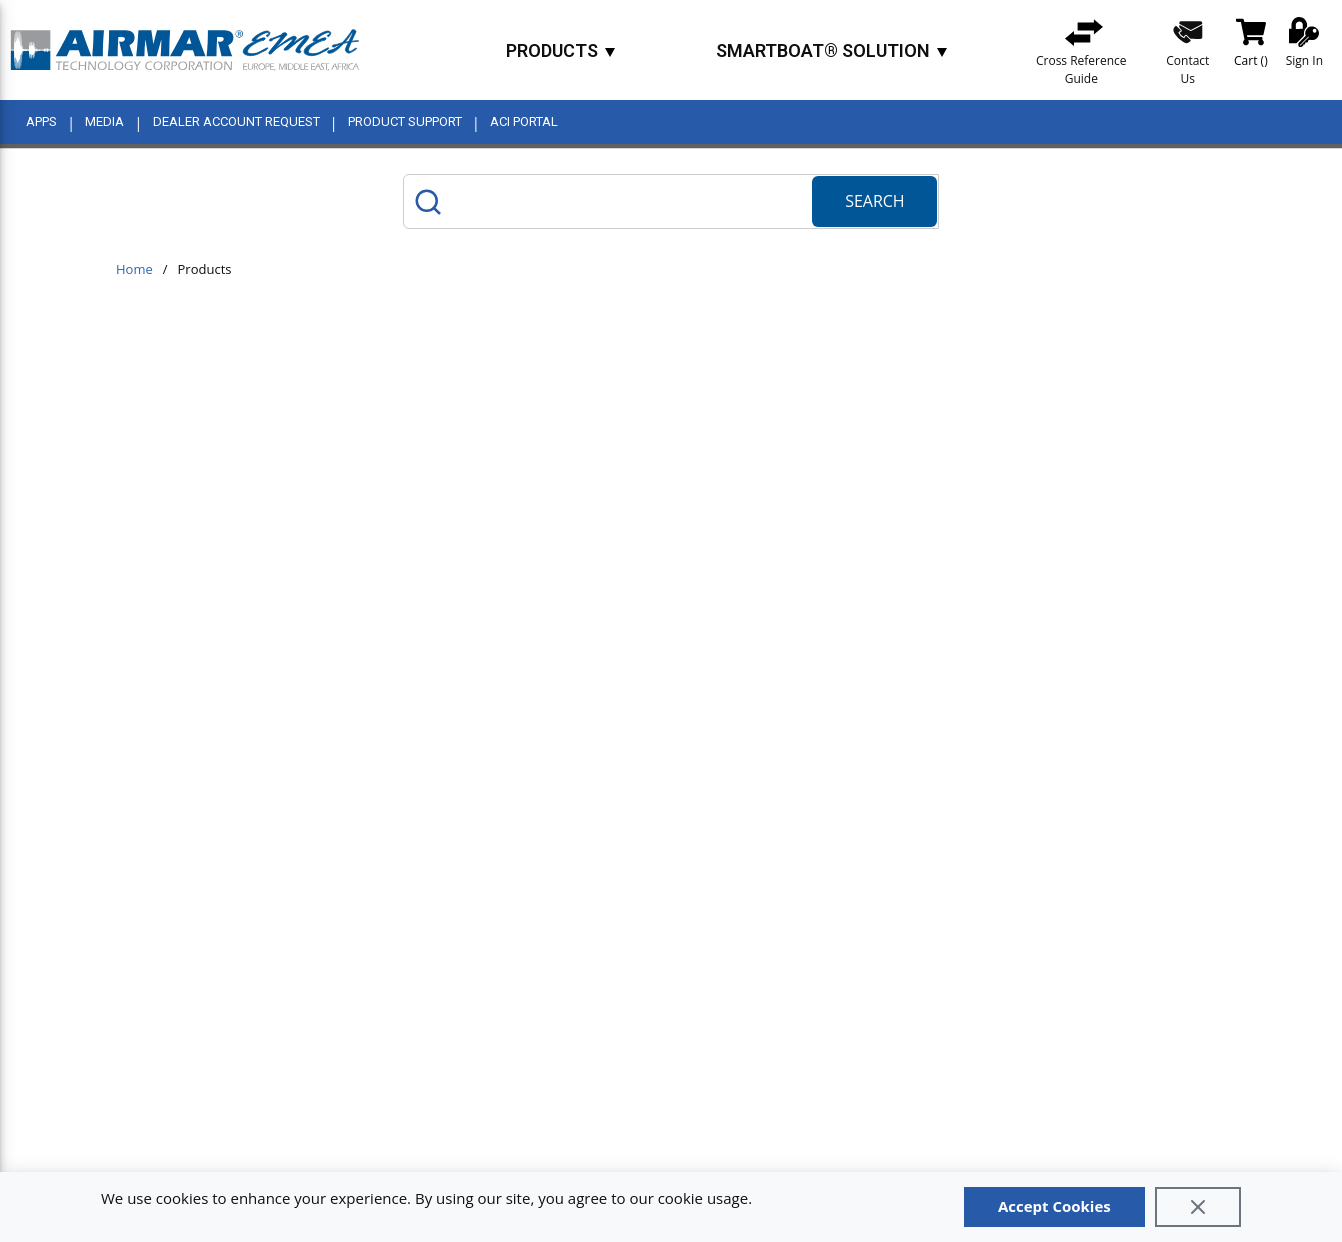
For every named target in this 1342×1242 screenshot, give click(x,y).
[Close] (1198, 1207)
